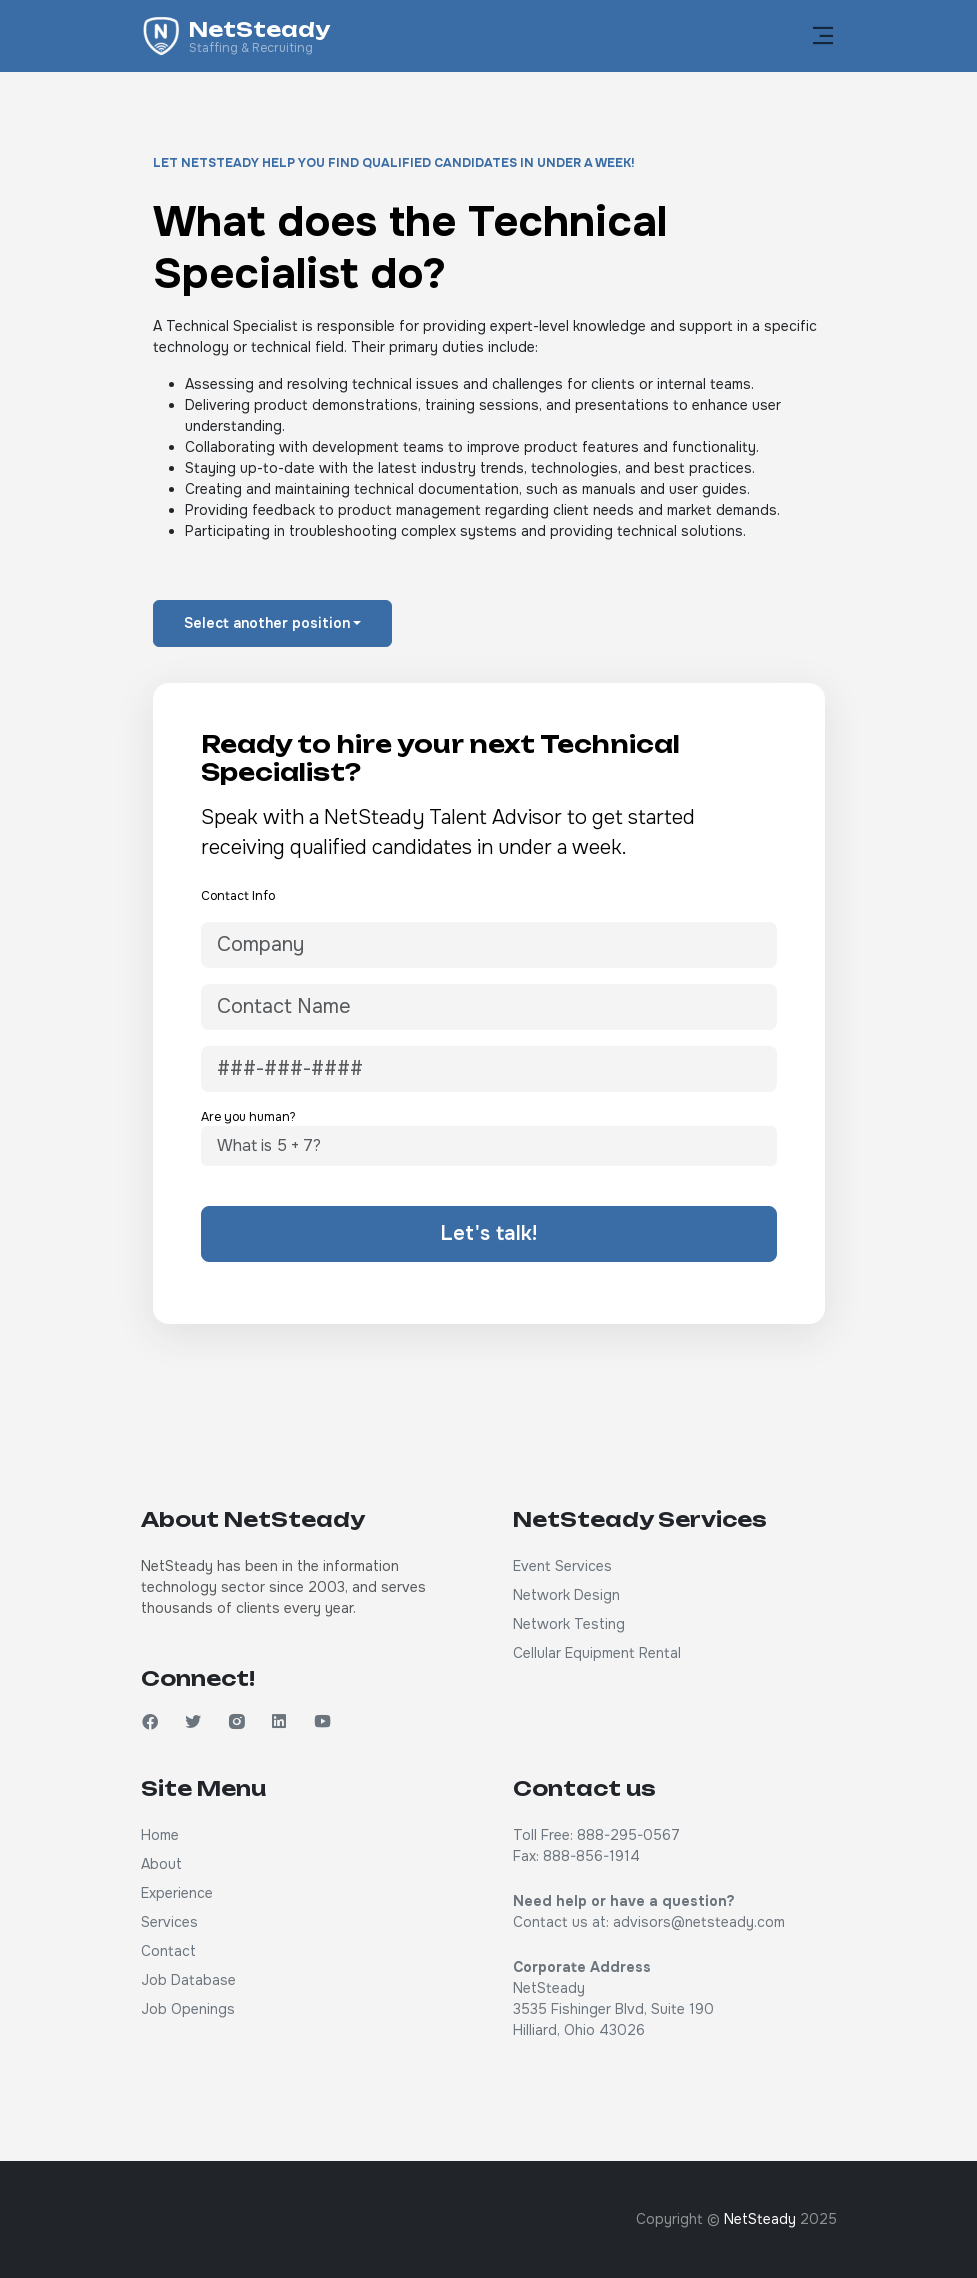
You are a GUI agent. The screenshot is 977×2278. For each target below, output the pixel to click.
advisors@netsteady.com (699, 1922)
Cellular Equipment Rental (597, 1653)
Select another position (267, 623)
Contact (168, 1951)
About (161, 1864)
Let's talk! (488, 1233)
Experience (177, 1893)
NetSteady (760, 2219)
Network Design (566, 1595)
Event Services (562, 1566)
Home (160, 1835)
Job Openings (188, 2009)
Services (169, 1922)
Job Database (188, 1980)
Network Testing (569, 1624)
